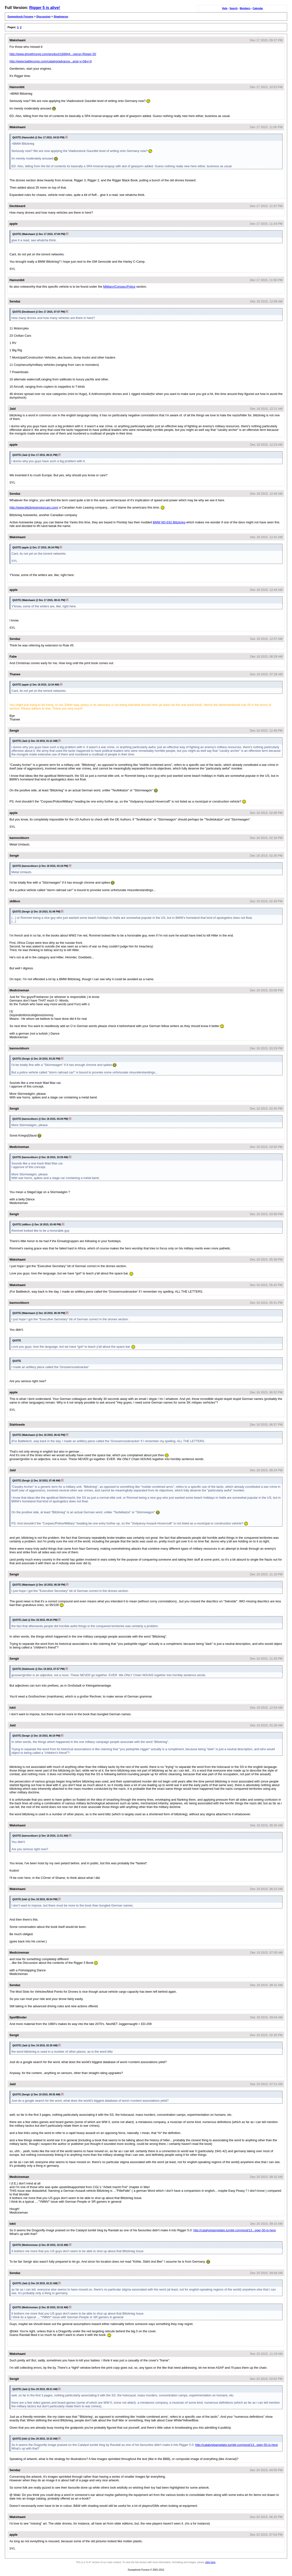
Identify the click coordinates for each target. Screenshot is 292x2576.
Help (224, 8)
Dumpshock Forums (20, 16)
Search (233, 8)
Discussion (43, 16)
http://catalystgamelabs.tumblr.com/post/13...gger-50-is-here (234, 2230)
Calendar (257, 8)
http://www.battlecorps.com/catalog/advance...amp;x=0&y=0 (50, 61)
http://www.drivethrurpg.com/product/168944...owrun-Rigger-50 (52, 54)
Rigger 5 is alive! (44, 8)
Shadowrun (61, 16)
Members (245, 8)
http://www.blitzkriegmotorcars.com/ (33, 507)
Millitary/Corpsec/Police (119, 286)
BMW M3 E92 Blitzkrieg (169, 522)
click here (210, 2562)
